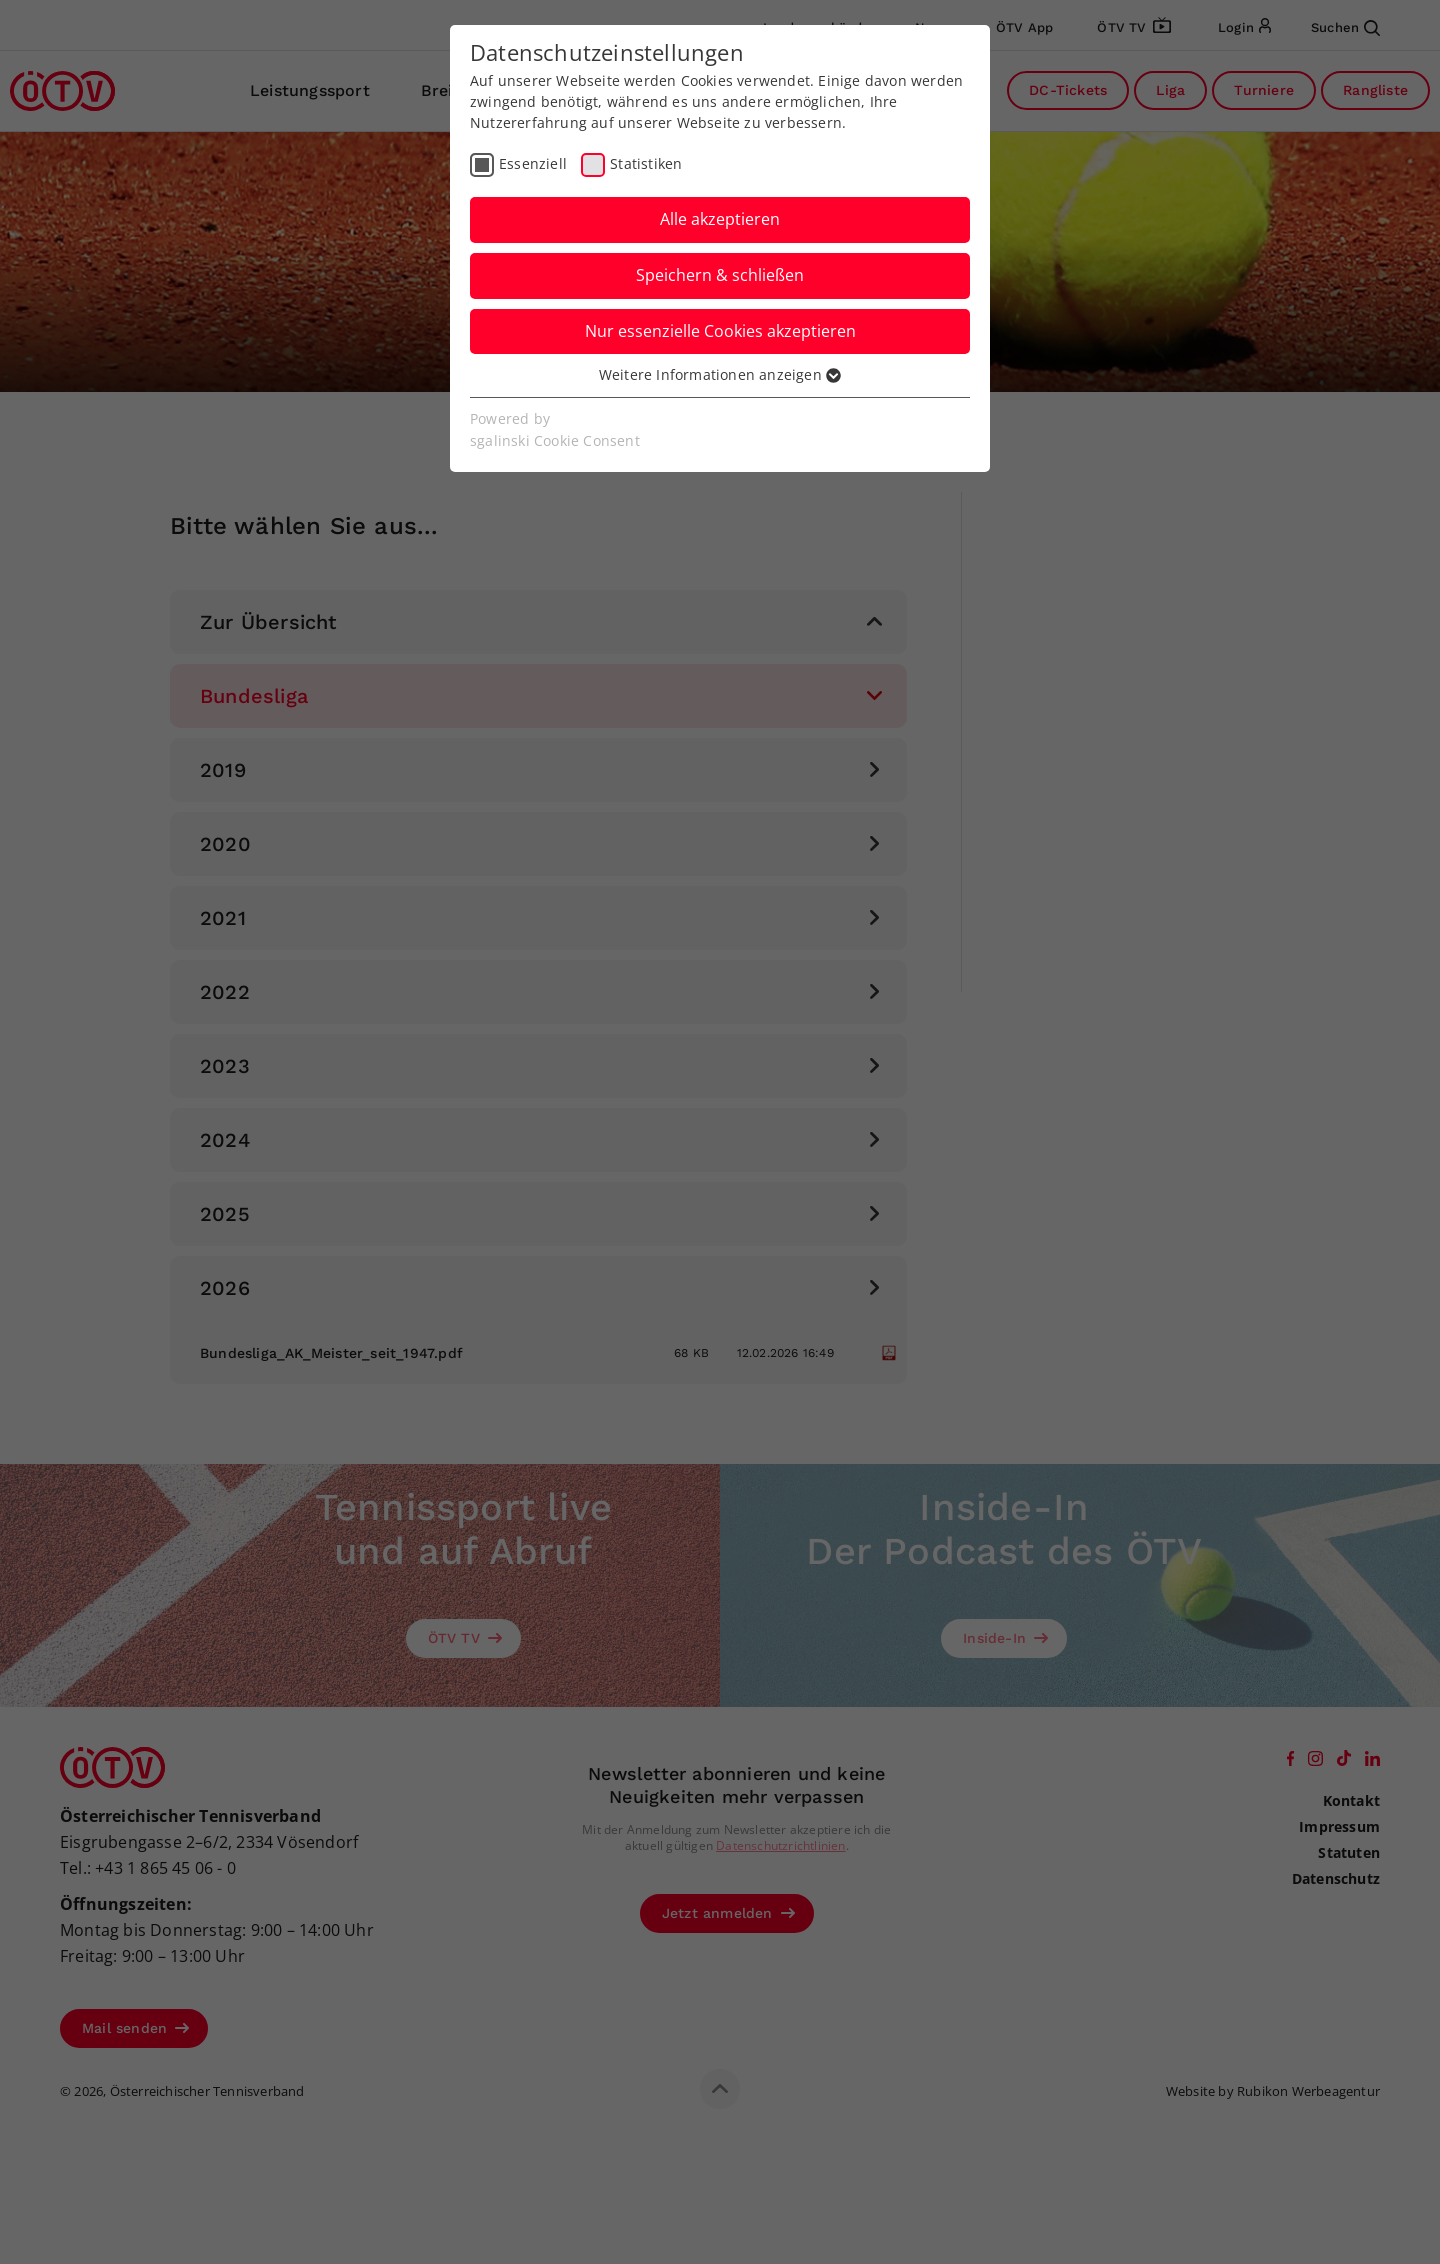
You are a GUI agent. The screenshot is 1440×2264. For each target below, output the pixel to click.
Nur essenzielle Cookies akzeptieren (720, 331)
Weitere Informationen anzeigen (720, 374)
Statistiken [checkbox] (646, 163)
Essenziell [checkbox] (533, 163)
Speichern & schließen (720, 275)
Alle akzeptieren (720, 219)
